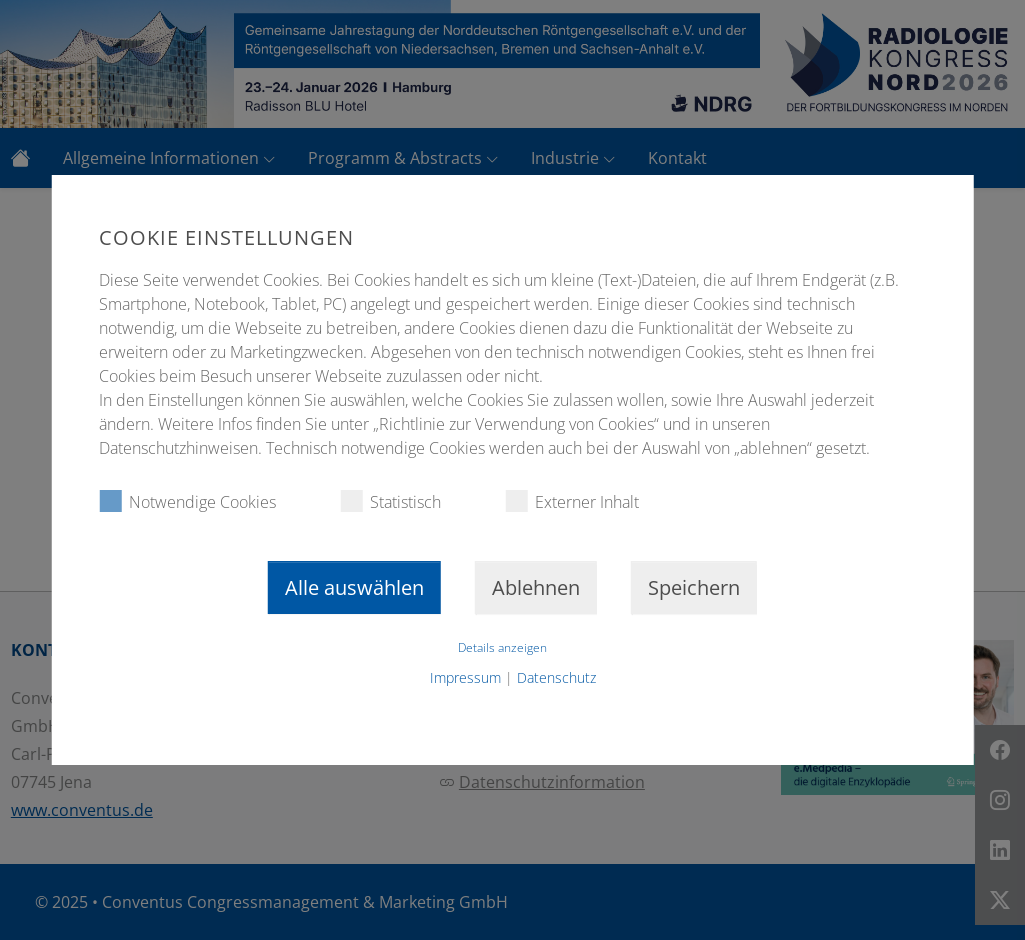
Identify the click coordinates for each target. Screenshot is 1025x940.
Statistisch (390, 501)
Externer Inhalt (572, 501)
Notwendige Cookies (187, 501)
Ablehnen (536, 587)
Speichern (694, 587)
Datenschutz (556, 677)
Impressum (465, 677)
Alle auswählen (354, 587)
